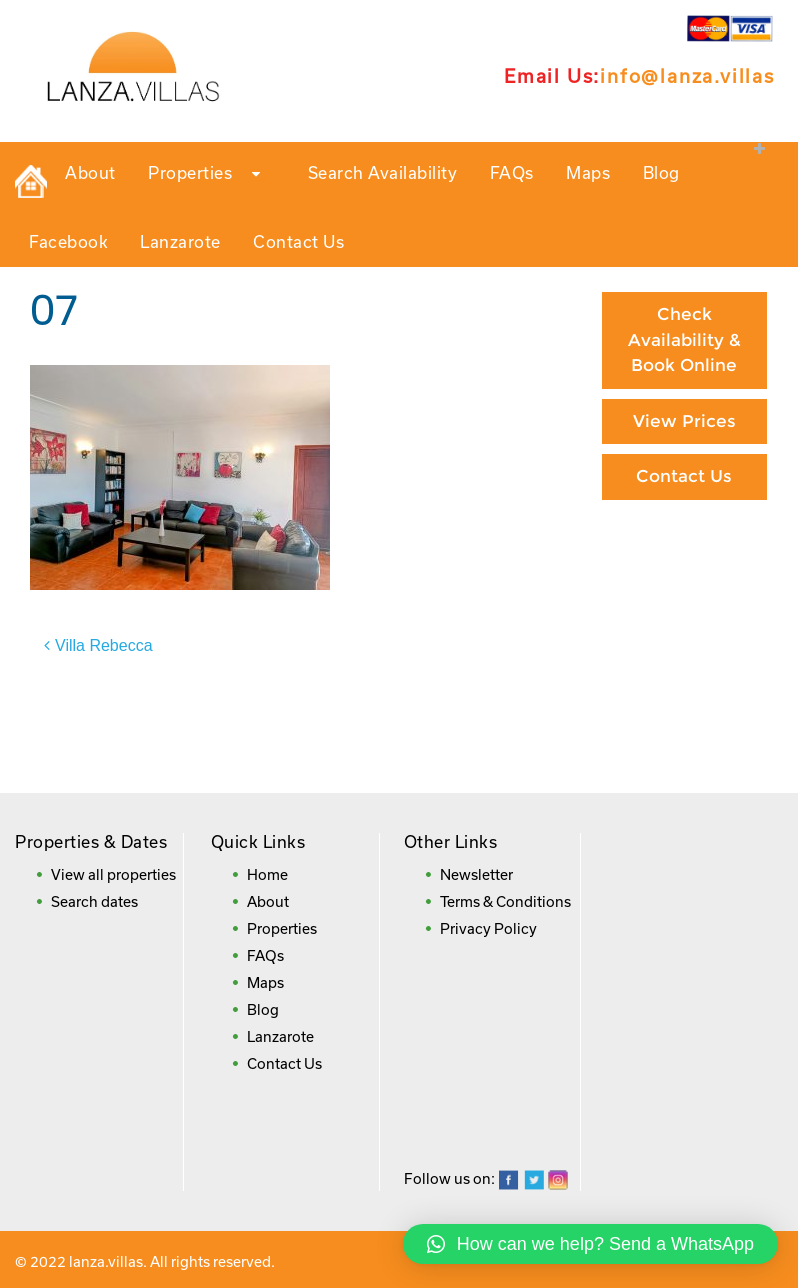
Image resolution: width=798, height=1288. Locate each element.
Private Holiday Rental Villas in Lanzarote (31, 182)
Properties (211, 174)
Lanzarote (180, 241)
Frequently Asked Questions (684, 739)
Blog (661, 172)
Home (267, 874)
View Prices (684, 421)
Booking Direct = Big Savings (684, 646)
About (90, 172)
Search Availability (383, 172)
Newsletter (476, 874)
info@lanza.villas (687, 76)
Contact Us (298, 241)
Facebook (68, 241)
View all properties (113, 874)
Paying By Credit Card (684, 565)
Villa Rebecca (104, 645)
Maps (588, 172)
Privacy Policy (488, 928)
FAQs (512, 172)
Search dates (94, 901)
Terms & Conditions (505, 901)
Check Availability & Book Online (684, 339)
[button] (590, 1244)
